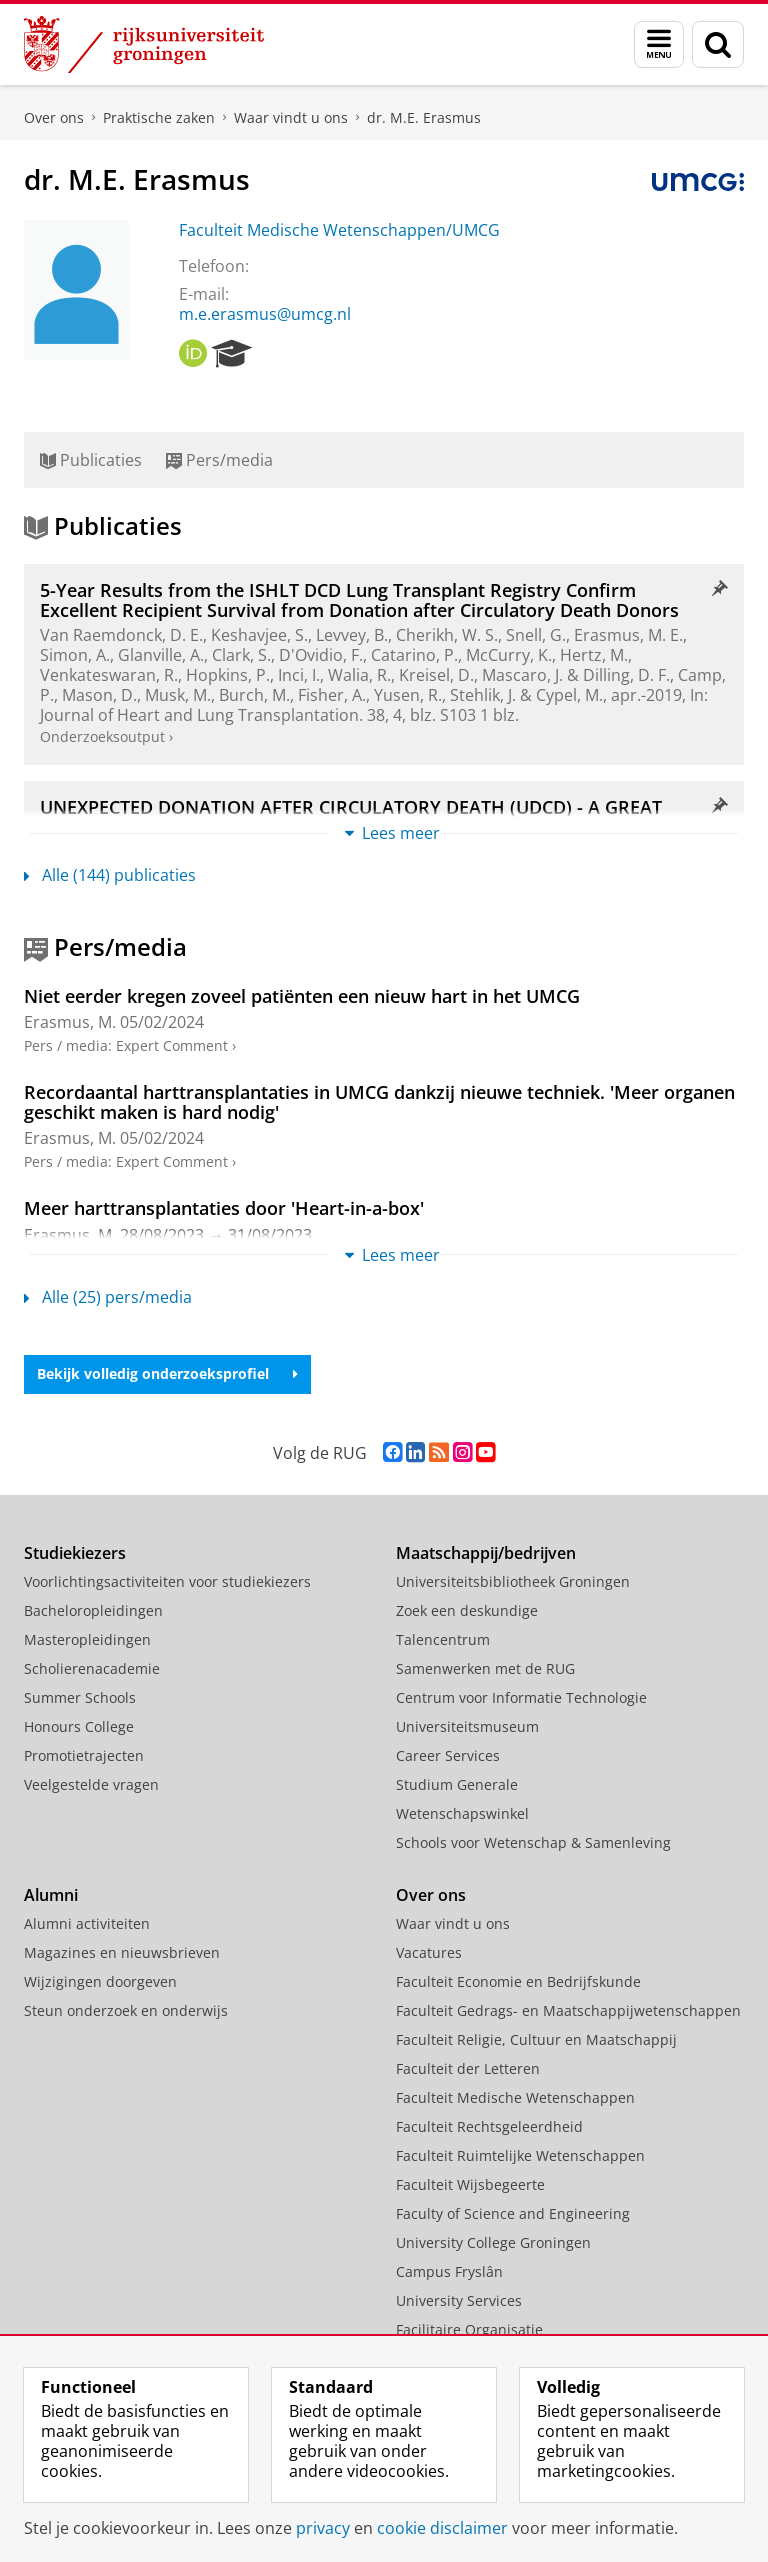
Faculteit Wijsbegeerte (470, 2184)
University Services (459, 2300)
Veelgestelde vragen (91, 1784)
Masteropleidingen (87, 1639)
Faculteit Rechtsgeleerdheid (489, 2126)
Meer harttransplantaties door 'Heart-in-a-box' (224, 1208)
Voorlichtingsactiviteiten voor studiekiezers (167, 1581)
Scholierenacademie (92, 1668)
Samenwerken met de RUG (485, 1668)
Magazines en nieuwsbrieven (122, 1952)
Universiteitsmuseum (467, 1726)
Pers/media (219, 460)
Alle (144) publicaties (110, 875)
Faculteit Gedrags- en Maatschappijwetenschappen (568, 2010)
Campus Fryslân (449, 2271)
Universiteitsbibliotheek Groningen (513, 1581)
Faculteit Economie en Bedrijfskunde (518, 1981)
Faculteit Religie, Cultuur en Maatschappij (536, 2039)
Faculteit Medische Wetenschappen (515, 2097)
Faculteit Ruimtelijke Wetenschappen (520, 2155)
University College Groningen (493, 2242)
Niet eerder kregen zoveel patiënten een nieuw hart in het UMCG (302, 996)
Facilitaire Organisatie (469, 2329)
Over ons (54, 117)
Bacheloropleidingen (93, 1610)
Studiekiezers (75, 1553)
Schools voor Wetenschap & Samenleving (533, 1842)
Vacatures (429, 1952)
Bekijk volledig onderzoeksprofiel (167, 1373)
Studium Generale (457, 1784)
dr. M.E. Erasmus (424, 117)
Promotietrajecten (84, 1755)
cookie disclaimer (442, 2528)
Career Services (448, 1755)
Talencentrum (443, 1639)
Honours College (79, 1726)
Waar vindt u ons (291, 117)
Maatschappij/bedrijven (486, 1553)
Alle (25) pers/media (108, 1297)
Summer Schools (80, 1697)
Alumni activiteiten (87, 1923)
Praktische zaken (159, 117)
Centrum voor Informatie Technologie (521, 1697)
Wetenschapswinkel (462, 1813)
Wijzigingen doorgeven (100, 1981)
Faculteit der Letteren (468, 2068)
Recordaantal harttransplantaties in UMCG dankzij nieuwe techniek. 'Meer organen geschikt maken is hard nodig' (379, 1102)
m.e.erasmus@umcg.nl (265, 314)
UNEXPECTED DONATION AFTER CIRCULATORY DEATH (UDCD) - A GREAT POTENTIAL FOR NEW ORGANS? (351, 817)
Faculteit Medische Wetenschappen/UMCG (339, 230)
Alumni (51, 1895)
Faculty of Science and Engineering (513, 2213)
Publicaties (91, 460)
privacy (323, 2528)
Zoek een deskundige (467, 1610)
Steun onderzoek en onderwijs (126, 2010)
